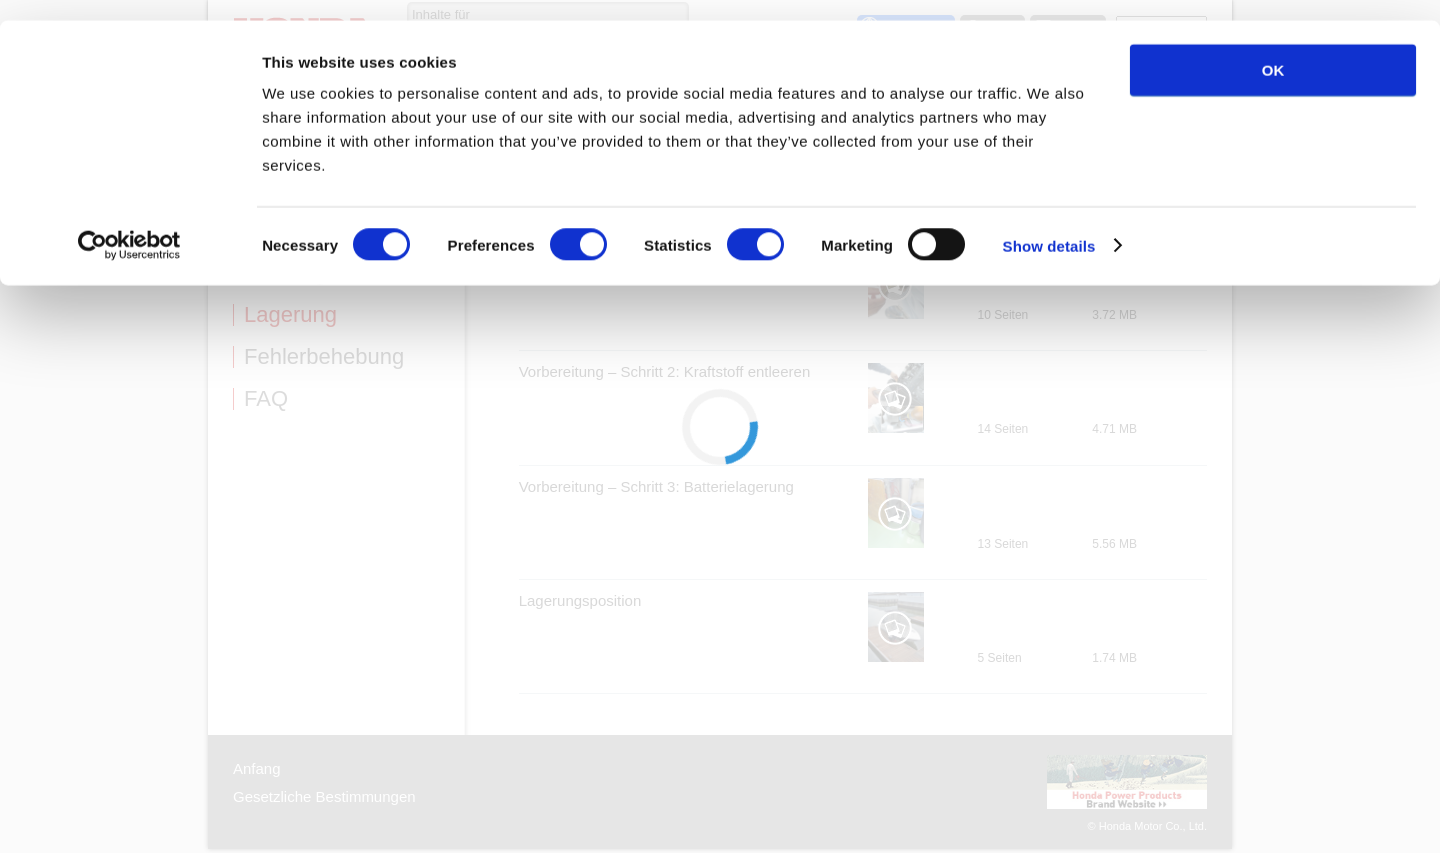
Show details (1049, 225)
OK (1273, 49)
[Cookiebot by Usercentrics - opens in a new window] (129, 226)
